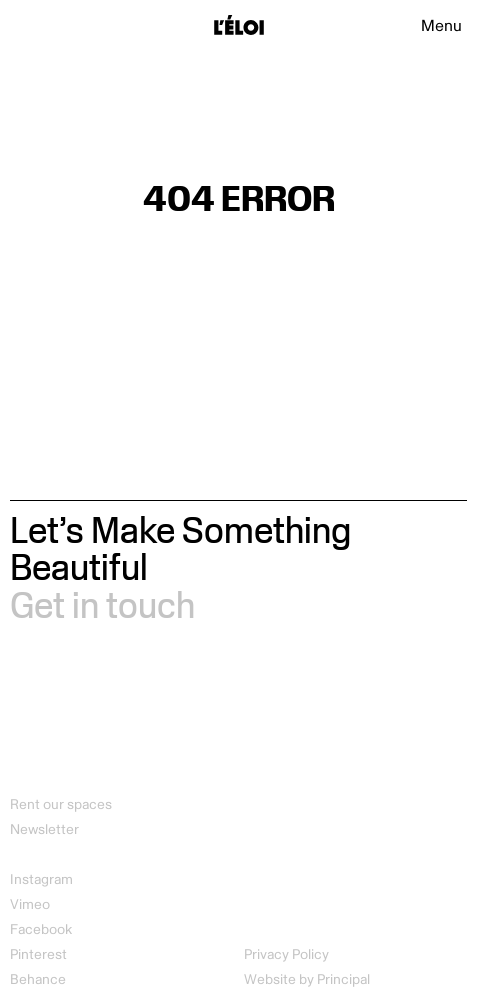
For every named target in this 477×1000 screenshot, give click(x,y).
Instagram (41, 879)
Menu (441, 26)
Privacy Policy (286, 954)
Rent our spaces (61, 804)
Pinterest (38, 954)
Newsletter (44, 829)
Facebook (41, 929)
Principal (343, 979)
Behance (38, 979)
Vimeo (30, 904)
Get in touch (102, 604)
